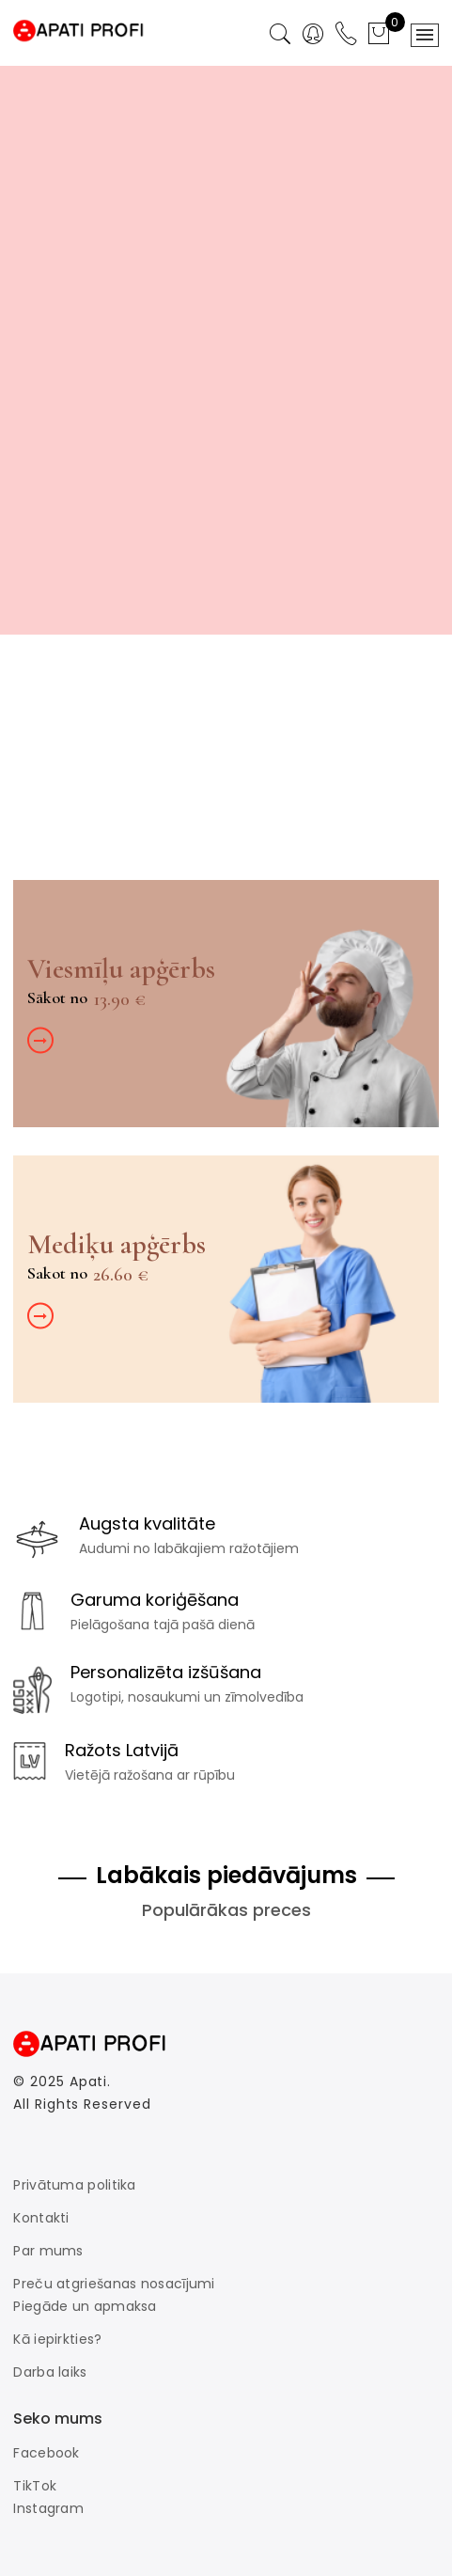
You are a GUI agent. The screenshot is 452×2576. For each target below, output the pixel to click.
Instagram (48, 2508)
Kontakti (41, 2217)
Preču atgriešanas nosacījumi (113, 2283)
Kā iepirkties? (57, 2339)
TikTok (34, 2485)
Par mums (48, 2250)
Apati (89, 2081)
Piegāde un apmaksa (84, 2306)
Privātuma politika (74, 2184)
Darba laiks (49, 2372)
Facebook (46, 2452)
